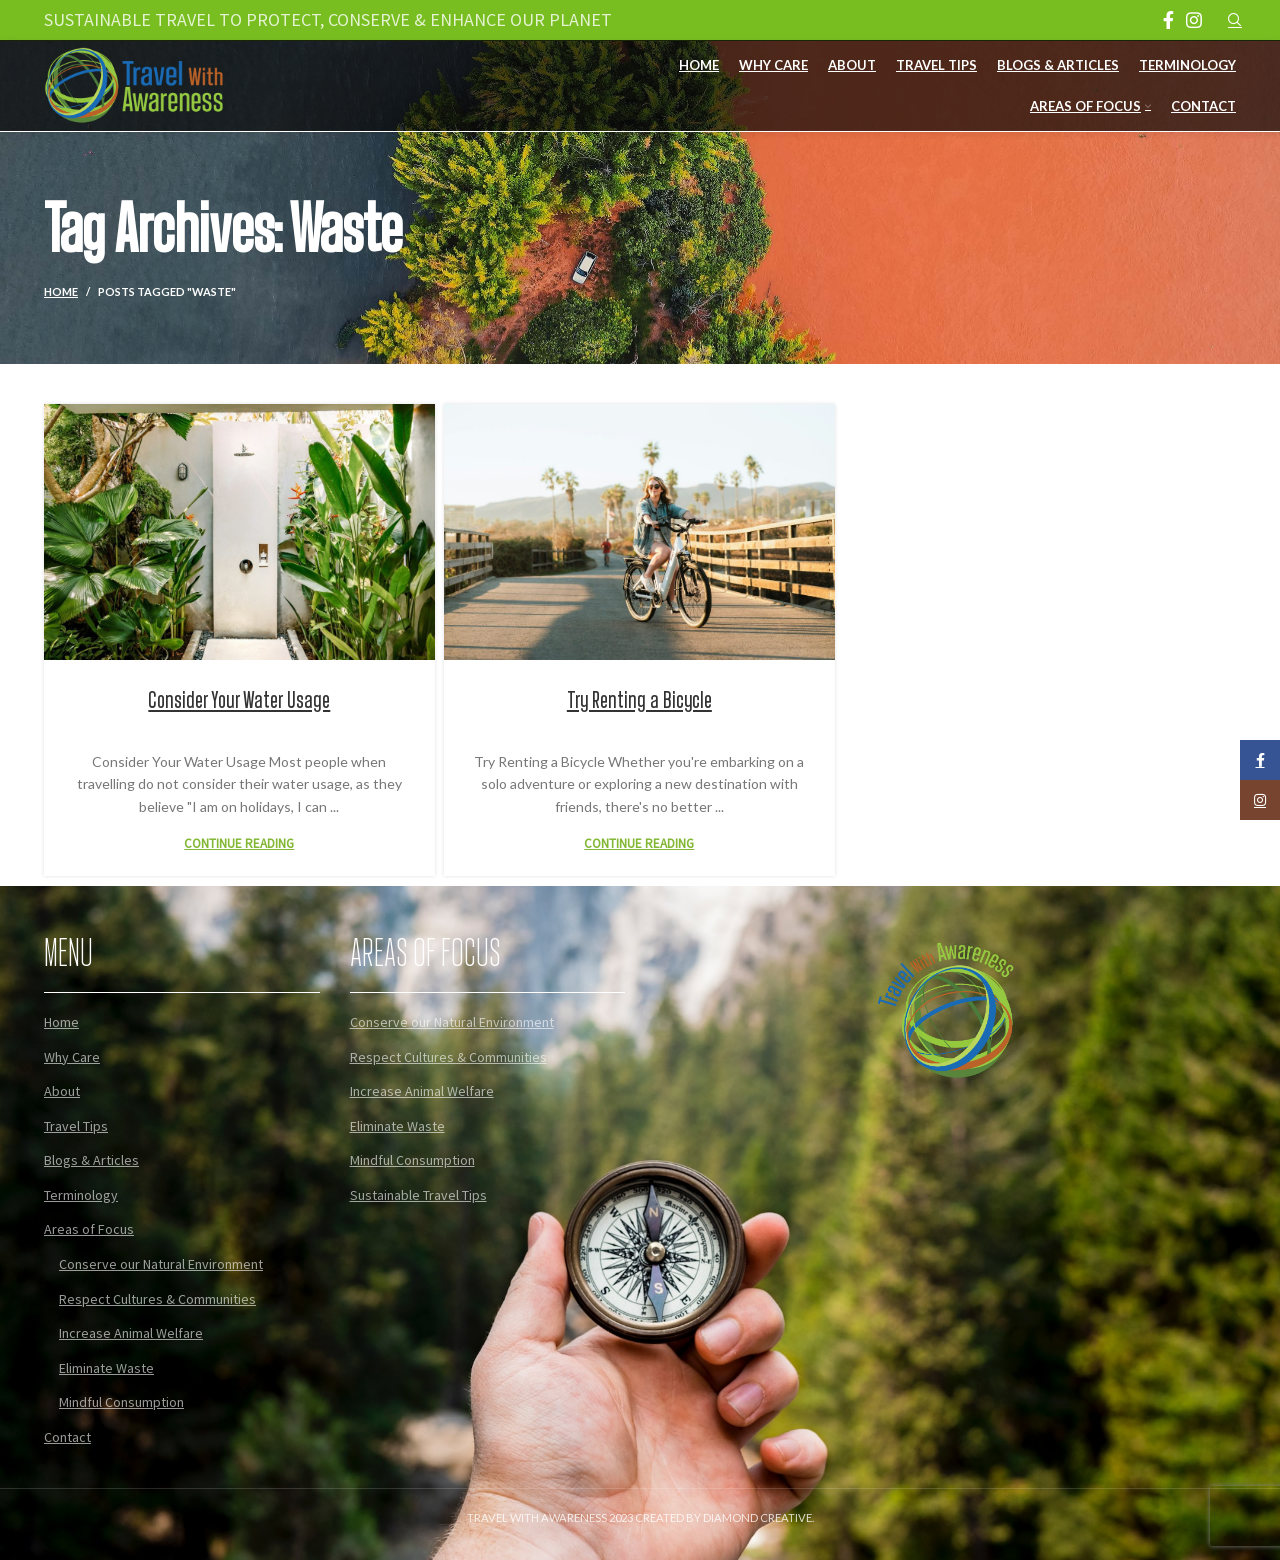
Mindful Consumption (121, 1402)
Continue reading (239, 843)
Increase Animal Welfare (131, 1333)
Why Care (72, 1057)
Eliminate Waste (106, 1368)
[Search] (1232, 20)
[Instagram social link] (1194, 20)
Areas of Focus (89, 1229)
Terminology (81, 1195)
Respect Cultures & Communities (157, 1299)
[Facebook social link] (1168, 20)
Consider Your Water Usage (239, 701)
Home (61, 291)
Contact (67, 1437)
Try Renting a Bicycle (639, 701)
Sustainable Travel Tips (418, 1195)
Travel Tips (76, 1126)
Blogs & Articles (91, 1160)
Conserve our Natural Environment (161, 1264)
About (62, 1091)
